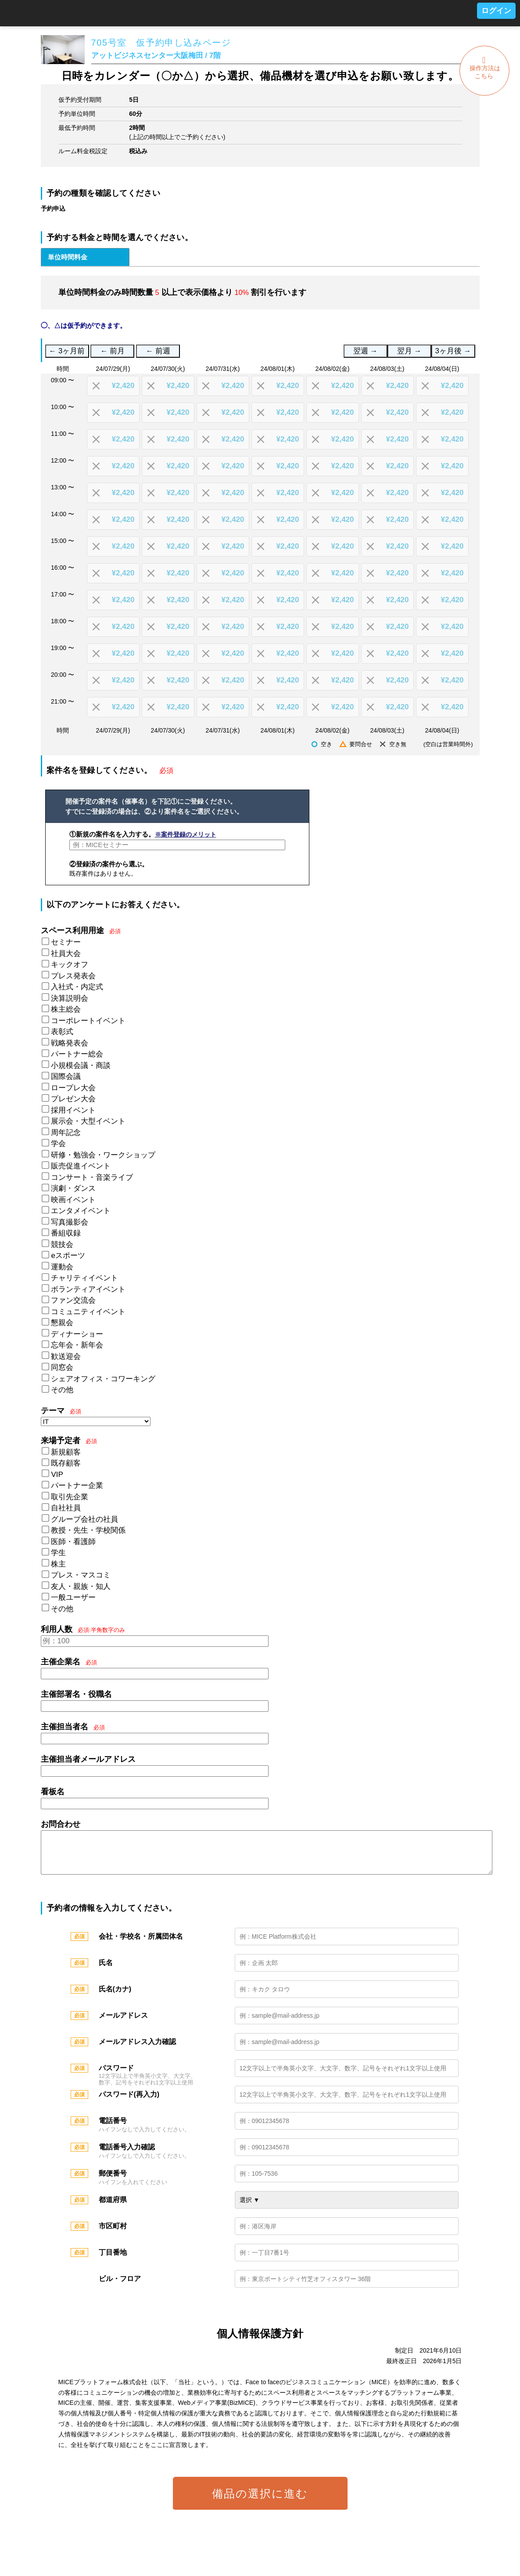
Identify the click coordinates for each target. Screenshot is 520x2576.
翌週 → (365, 351)
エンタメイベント (81, 1211)
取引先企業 (69, 1497)
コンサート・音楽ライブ (92, 1177)
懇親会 (62, 1323)
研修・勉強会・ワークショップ (103, 1155)
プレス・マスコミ (81, 1575)
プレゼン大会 (73, 1099)
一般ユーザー (73, 1597)
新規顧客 (66, 1452)
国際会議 (66, 1076)
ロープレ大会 (73, 1088)
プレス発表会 (73, 976)
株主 (58, 1564)
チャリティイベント (84, 1278)
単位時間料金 (67, 257)
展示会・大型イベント (88, 1121)
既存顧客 (66, 1463)
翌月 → (409, 351)
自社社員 (66, 1508)
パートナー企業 (77, 1485)
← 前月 (112, 351)
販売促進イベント (81, 1166)
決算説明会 (69, 998)
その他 (62, 1390)
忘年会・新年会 (77, 1345)
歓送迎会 (66, 1356)
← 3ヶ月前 (67, 351)
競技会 (62, 1244)
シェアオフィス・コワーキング (103, 1379)
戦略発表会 (69, 1043)
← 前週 (158, 351)
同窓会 (62, 1367)
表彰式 (62, 1032)
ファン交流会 (73, 1300)
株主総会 (66, 1009)
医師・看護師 (73, 1542)
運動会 (62, 1267)
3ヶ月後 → (453, 351)
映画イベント (73, 1200)
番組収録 (66, 1233)
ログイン (496, 11)
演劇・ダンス (73, 1188)
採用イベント (73, 1110)
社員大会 (66, 953)
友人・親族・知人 (81, 1586)
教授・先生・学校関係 (88, 1530)
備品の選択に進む (260, 2502)
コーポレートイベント (88, 1021)
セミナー (66, 942)
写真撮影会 (69, 1222)
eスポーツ (68, 1255)
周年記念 (66, 1132)
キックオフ (69, 964)
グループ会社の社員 (84, 1519)
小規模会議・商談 (81, 1065)
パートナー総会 (77, 1054)
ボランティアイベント (88, 1289)
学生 (58, 1552)
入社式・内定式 (77, 987)
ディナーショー (77, 1334)
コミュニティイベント (88, 1312)
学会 (58, 1143)
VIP (57, 1474)
